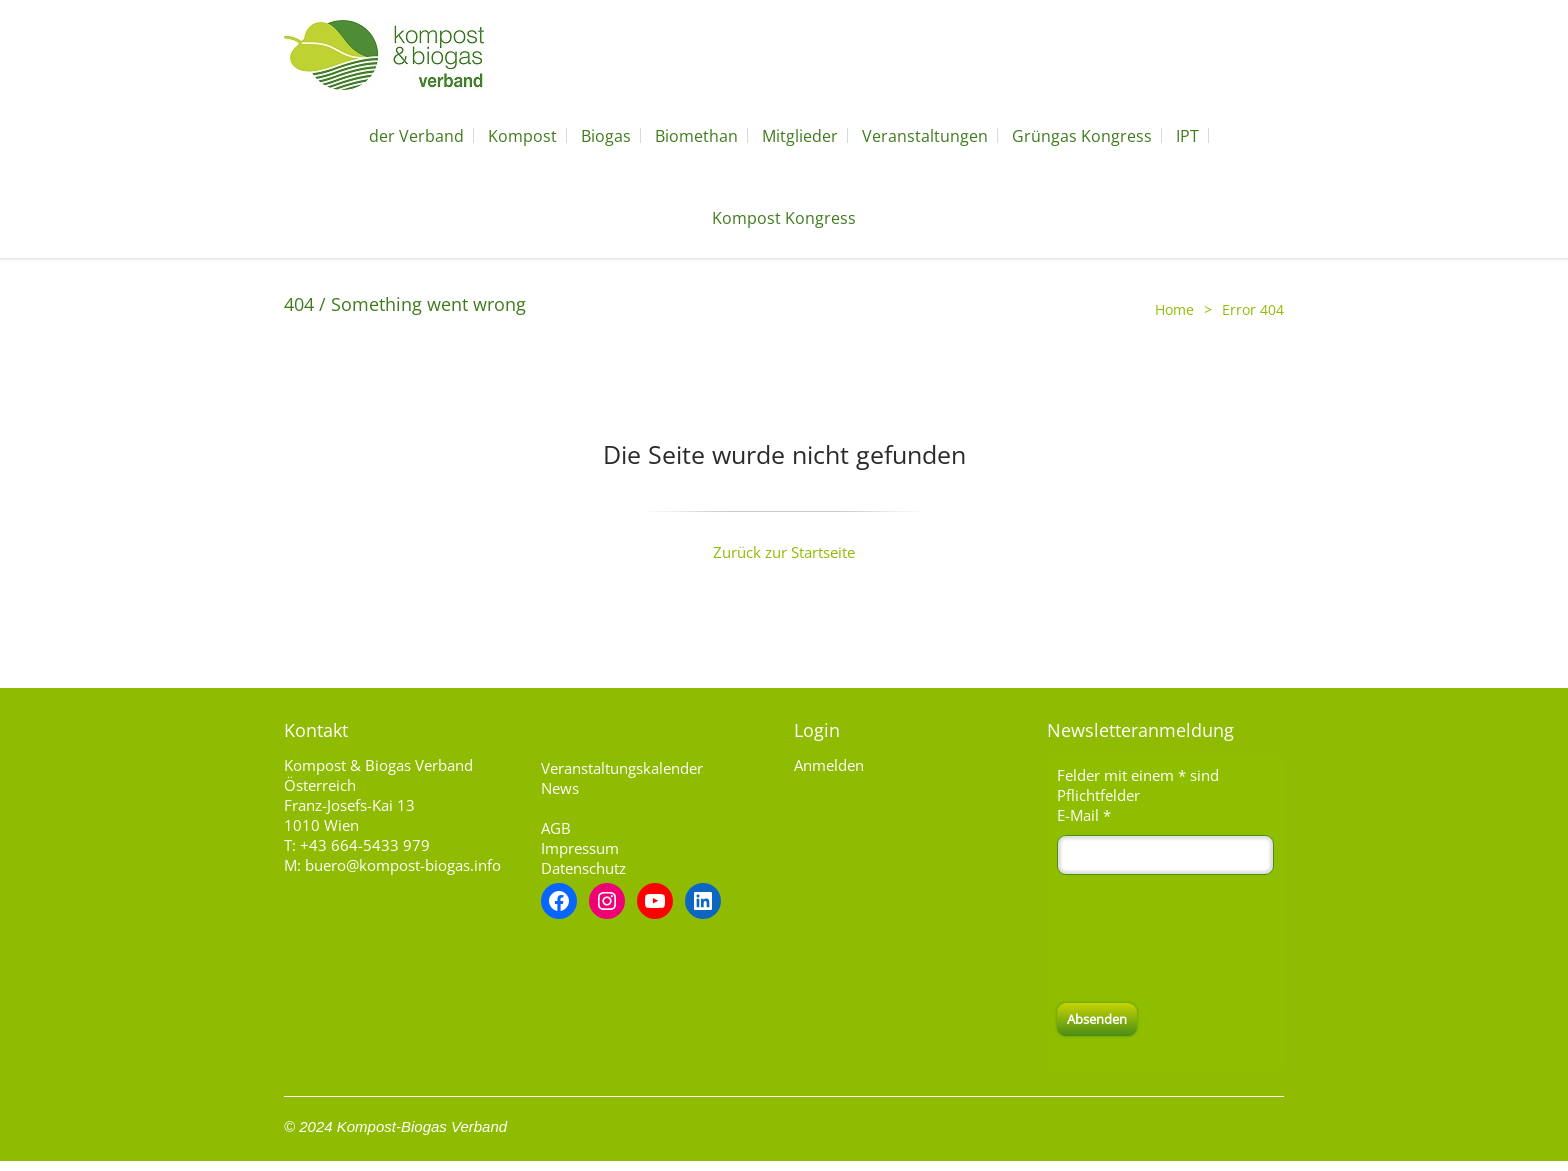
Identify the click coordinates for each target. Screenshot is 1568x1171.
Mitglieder (800, 136)
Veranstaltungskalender (622, 768)
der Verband (416, 136)
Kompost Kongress (784, 218)
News (560, 788)
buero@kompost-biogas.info (403, 865)
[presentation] (1209, 939)
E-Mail (1084, 815)
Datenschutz (583, 868)
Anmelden (829, 765)
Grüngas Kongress (1082, 136)
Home (1174, 309)
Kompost (522, 136)
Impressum (580, 848)
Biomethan (696, 136)
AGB (556, 828)
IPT (1187, 136)
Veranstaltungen (925, 136)
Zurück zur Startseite (784, 552)
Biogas (606, 136)
